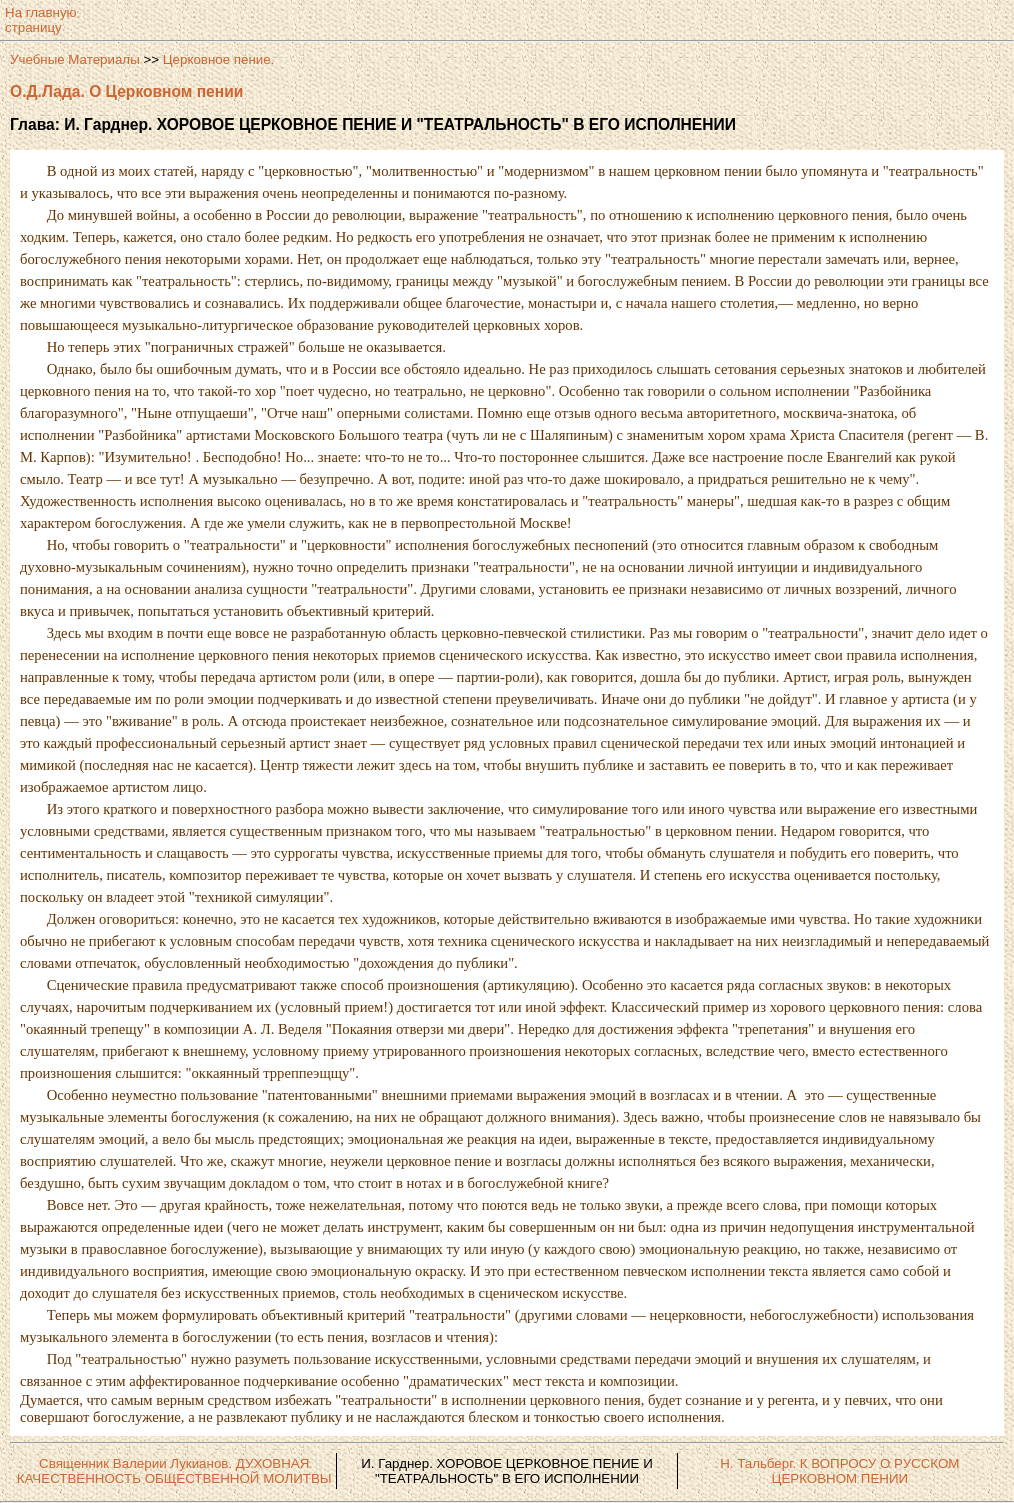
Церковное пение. (219, 59)
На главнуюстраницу (41, 20)
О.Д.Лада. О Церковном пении (126, 91)
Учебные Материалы (75, 59)
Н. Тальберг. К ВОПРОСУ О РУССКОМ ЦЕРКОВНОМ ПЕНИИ (839, 1471)
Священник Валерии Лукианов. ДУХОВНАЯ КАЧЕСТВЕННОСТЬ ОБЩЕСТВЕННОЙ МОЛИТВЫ (174, 1471)
